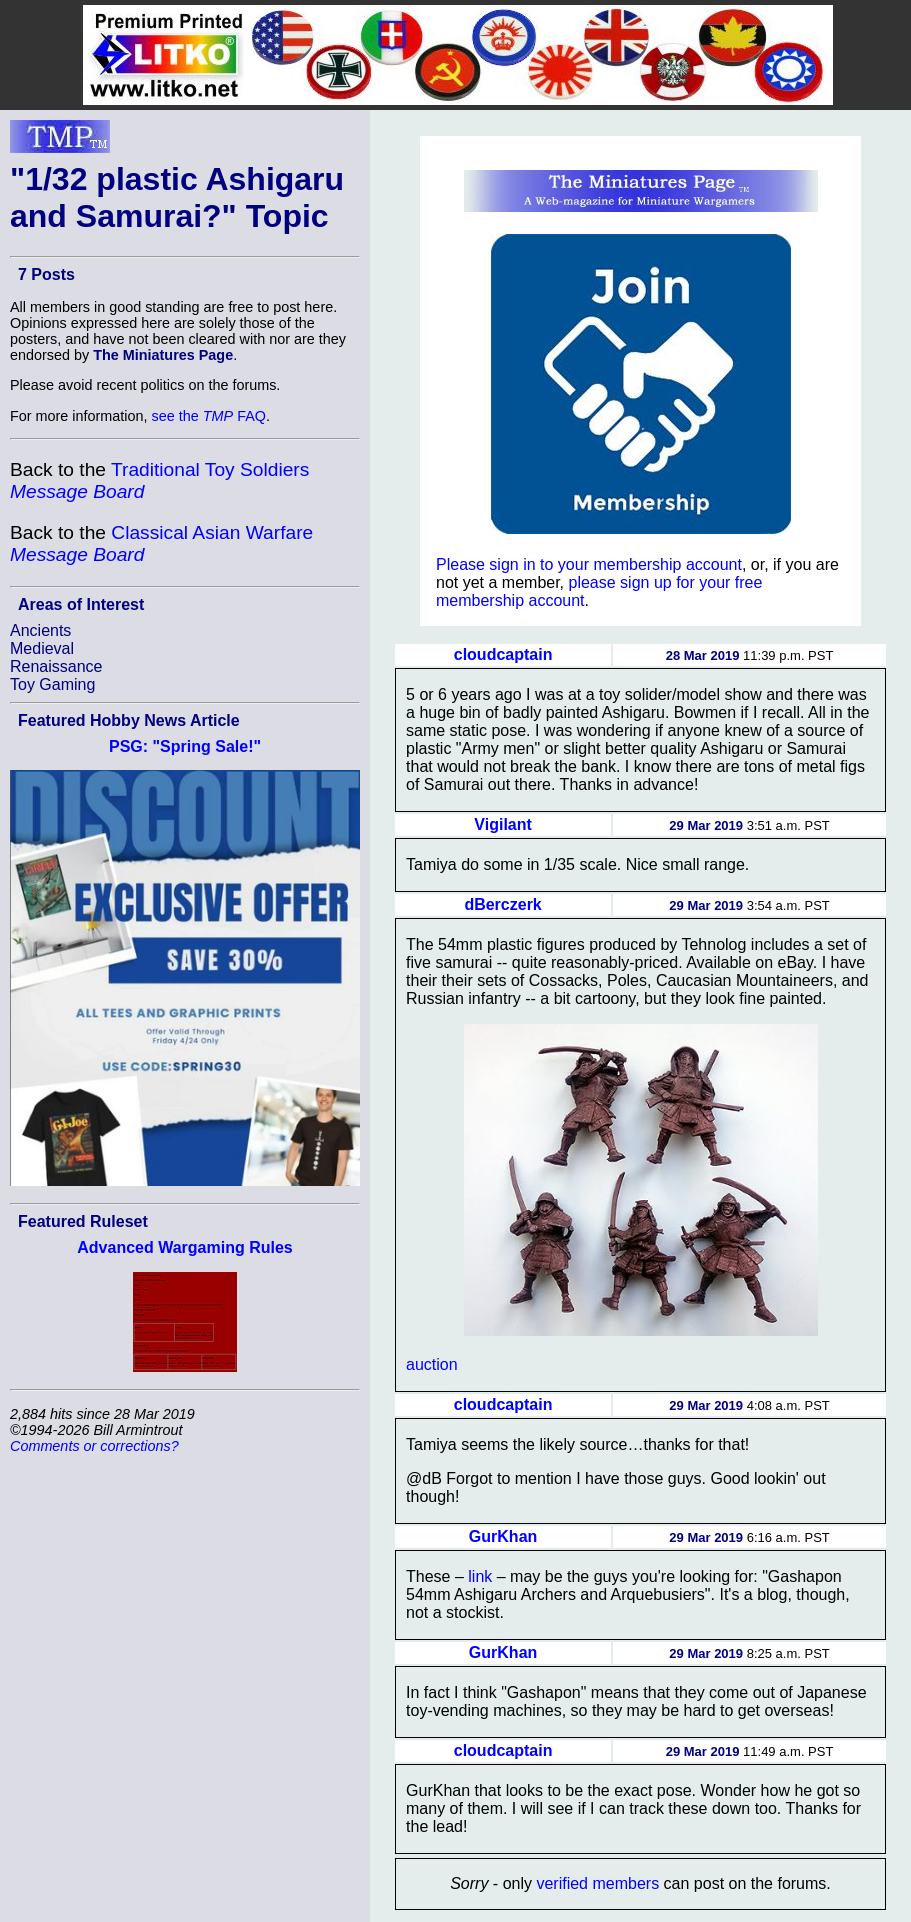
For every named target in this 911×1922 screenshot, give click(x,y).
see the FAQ (209, 416)
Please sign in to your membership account (589, 564)
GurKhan (503, 1536)
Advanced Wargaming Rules (184, 1247)
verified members (597, 1883)
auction (432, 1364)
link (480, 1576)
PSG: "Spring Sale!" (185, 746)
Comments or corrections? (94, 1446)
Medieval (42, 648)
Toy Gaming (52, 684)
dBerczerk (502, 904)
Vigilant (503, 824)
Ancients (40, 630)
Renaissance (56, 666)
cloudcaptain (503, 654)
